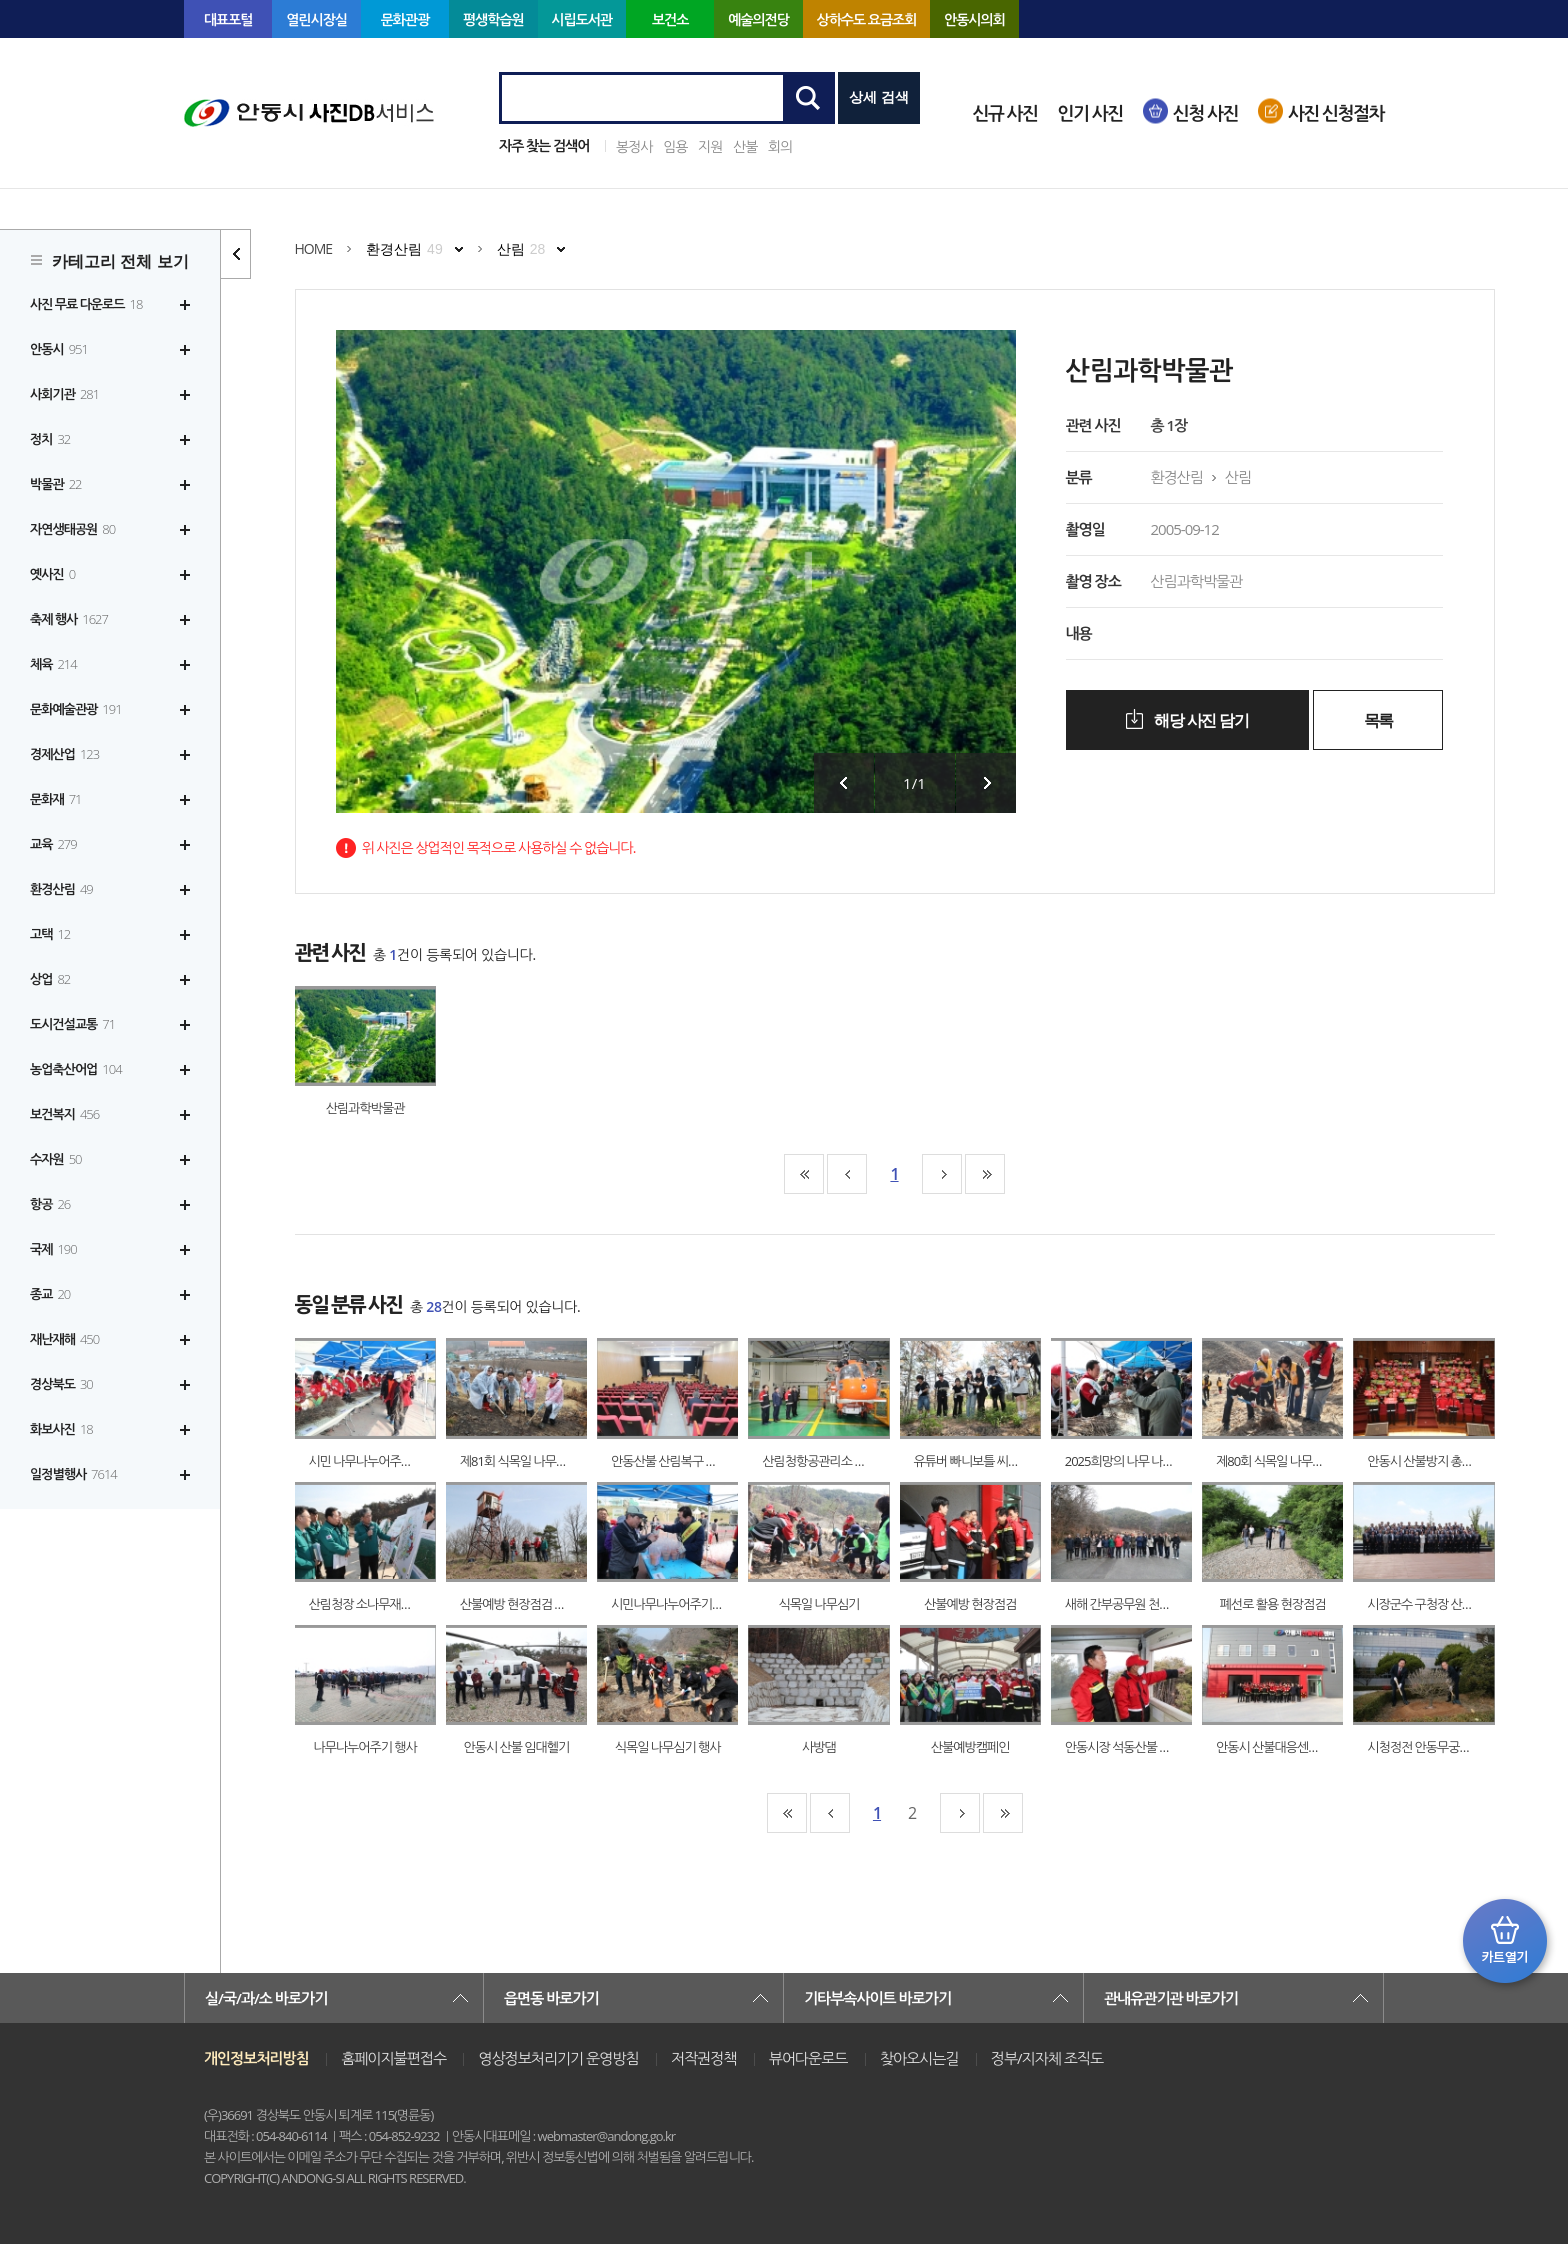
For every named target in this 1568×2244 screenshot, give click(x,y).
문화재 (56, 799)
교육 (53, 844)
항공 (50, 1204)
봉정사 (634, 146)
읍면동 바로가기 (551, 1998)
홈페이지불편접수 (393, 2058)
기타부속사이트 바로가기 (877, 1998)
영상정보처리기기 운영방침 (558, 2058)
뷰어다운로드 (808, 2058)
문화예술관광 (76, 709)
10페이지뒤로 (942, 1174)
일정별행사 (73, 1474)
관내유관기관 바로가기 (1171, 1998)
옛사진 (52, 574)
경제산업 (64, 754)
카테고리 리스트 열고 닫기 (236, 254)
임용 (675, 146)
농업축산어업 (76, 1069)
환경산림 (61, 889)
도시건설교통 (72, 1024)
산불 (745, 146)
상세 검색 (879, 97)
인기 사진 (1090, 113)
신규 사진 (1004, 113)
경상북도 (61, 1384)
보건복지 (64, 1114)
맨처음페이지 (804, 1174)
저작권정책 (704, 2058)
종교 (50, 1294)
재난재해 (64, 1339)
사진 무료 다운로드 (86, 304)
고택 (50, 934)
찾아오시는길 (919, 2058)
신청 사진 (1205, 113)
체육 (53, 664)
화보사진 (61, 1429)
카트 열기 (1505, 1941)
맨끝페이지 (985, 1174)
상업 (50, 979)
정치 (50, 439)
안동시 (59, 349)
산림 (521, 249)
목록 (1378, 720)
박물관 (56, 484)
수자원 (56, 1159)
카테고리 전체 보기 (120, 261)
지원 (710, 146)
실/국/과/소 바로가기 (266, 1998)
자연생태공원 (72, 529)
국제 (53, 1249)
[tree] (110, 889)
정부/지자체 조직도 (1047, 2058)
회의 (780, 146)
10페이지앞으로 (847, 1174)
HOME (314, 248)
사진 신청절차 (1336, 113)
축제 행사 (69, 619)
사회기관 (64, 394)
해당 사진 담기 (1199, 720)
